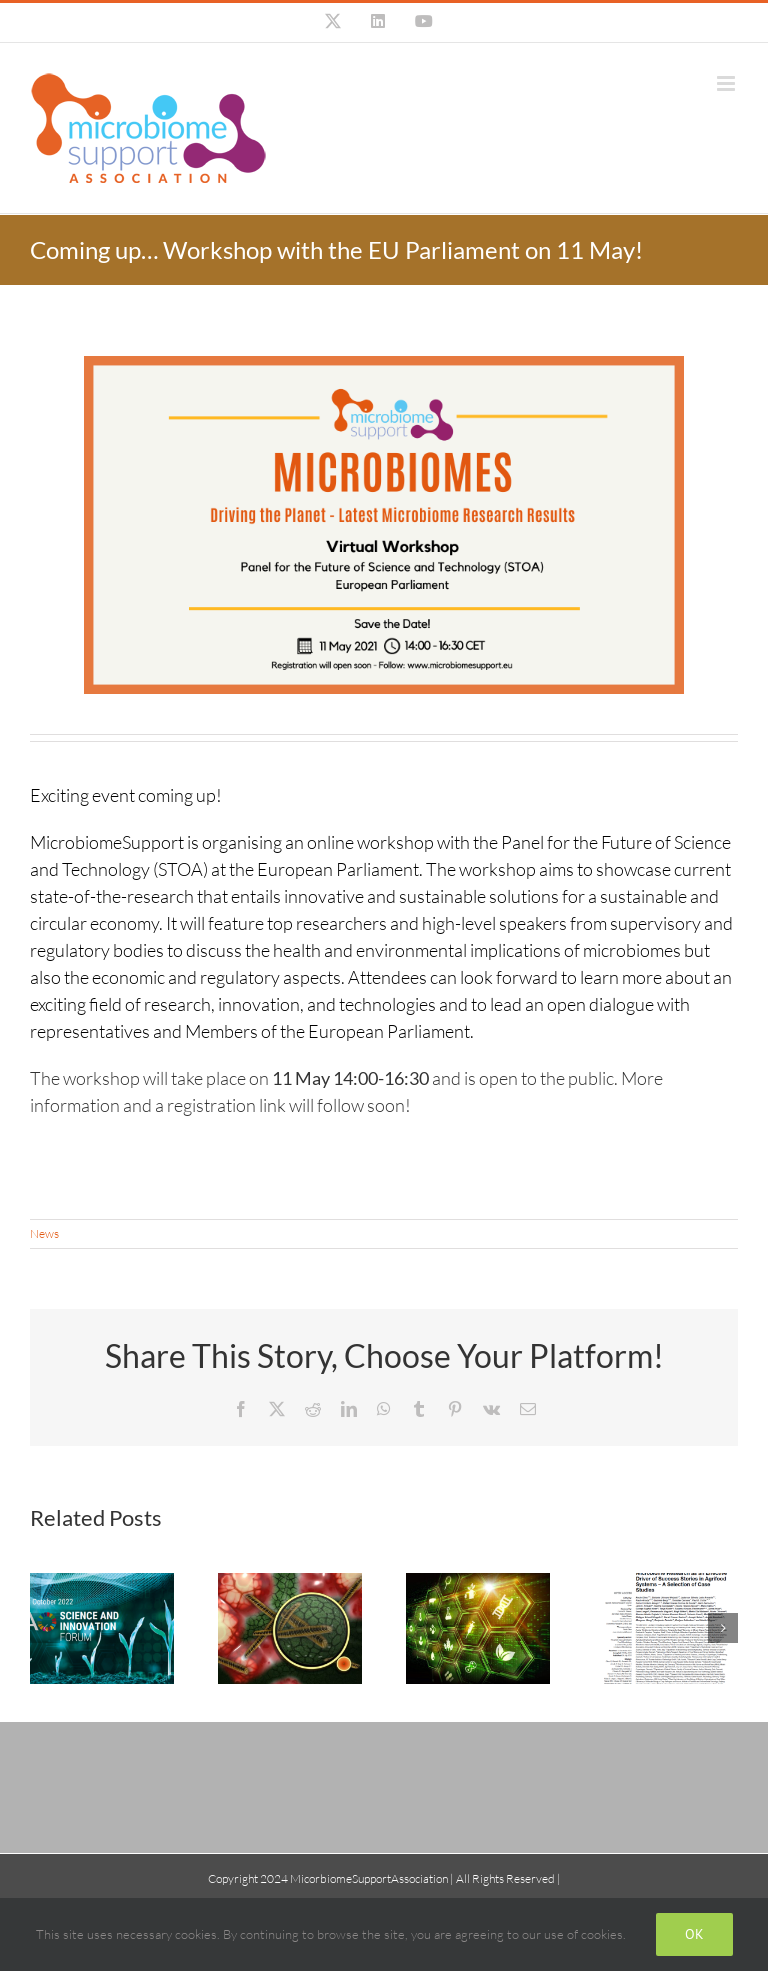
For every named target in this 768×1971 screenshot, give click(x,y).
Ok (694, 1934)
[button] (45, 1628)
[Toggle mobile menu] (727, 83)
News (44, 1233)
